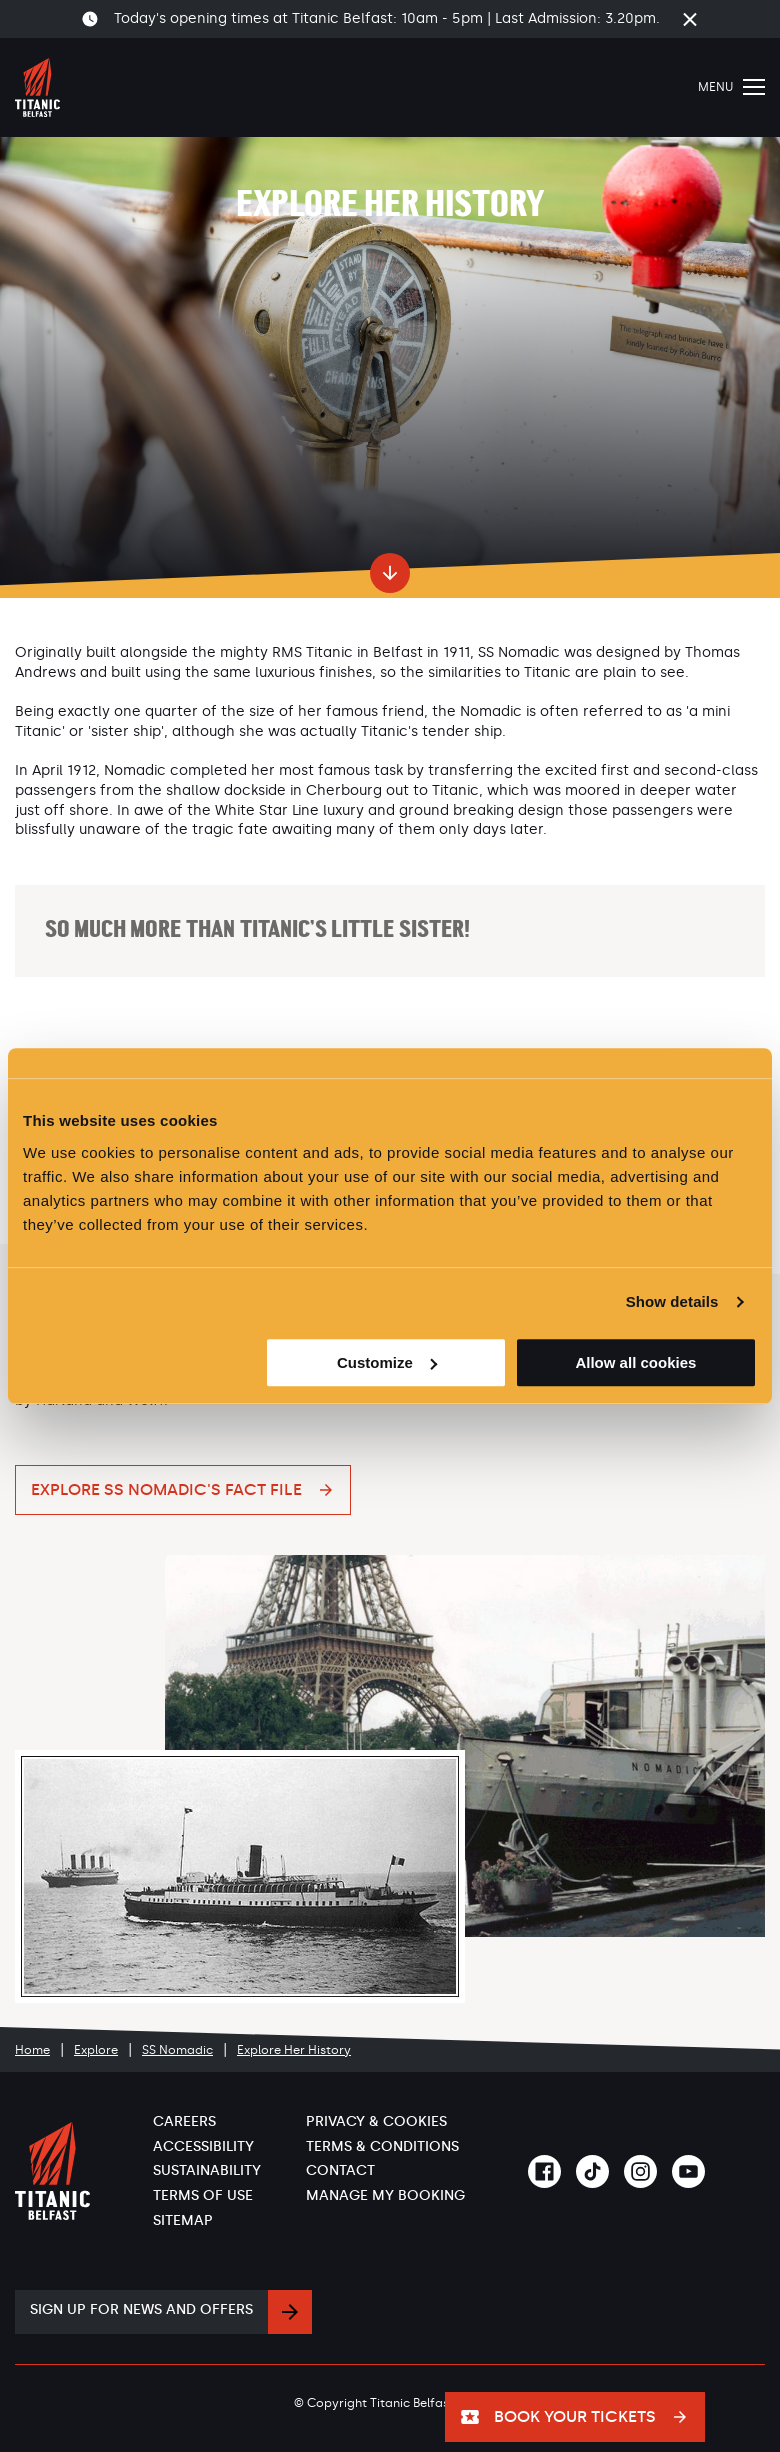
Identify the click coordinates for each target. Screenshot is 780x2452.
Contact (340, 2170)
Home (32, 2050)
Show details (672, 1301)
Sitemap (183, 2220)
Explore (96, 2050)
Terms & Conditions (382, 2146)
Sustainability (207, 2170)
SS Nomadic (177, 2050)
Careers (184, 2121)
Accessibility (203, 2146)
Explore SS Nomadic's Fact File (166, 1489)
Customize (387, 1362)
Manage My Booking (385, 2195)
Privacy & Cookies (376, 2121)
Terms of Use (203, 2195)
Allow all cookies (635, 1362)
